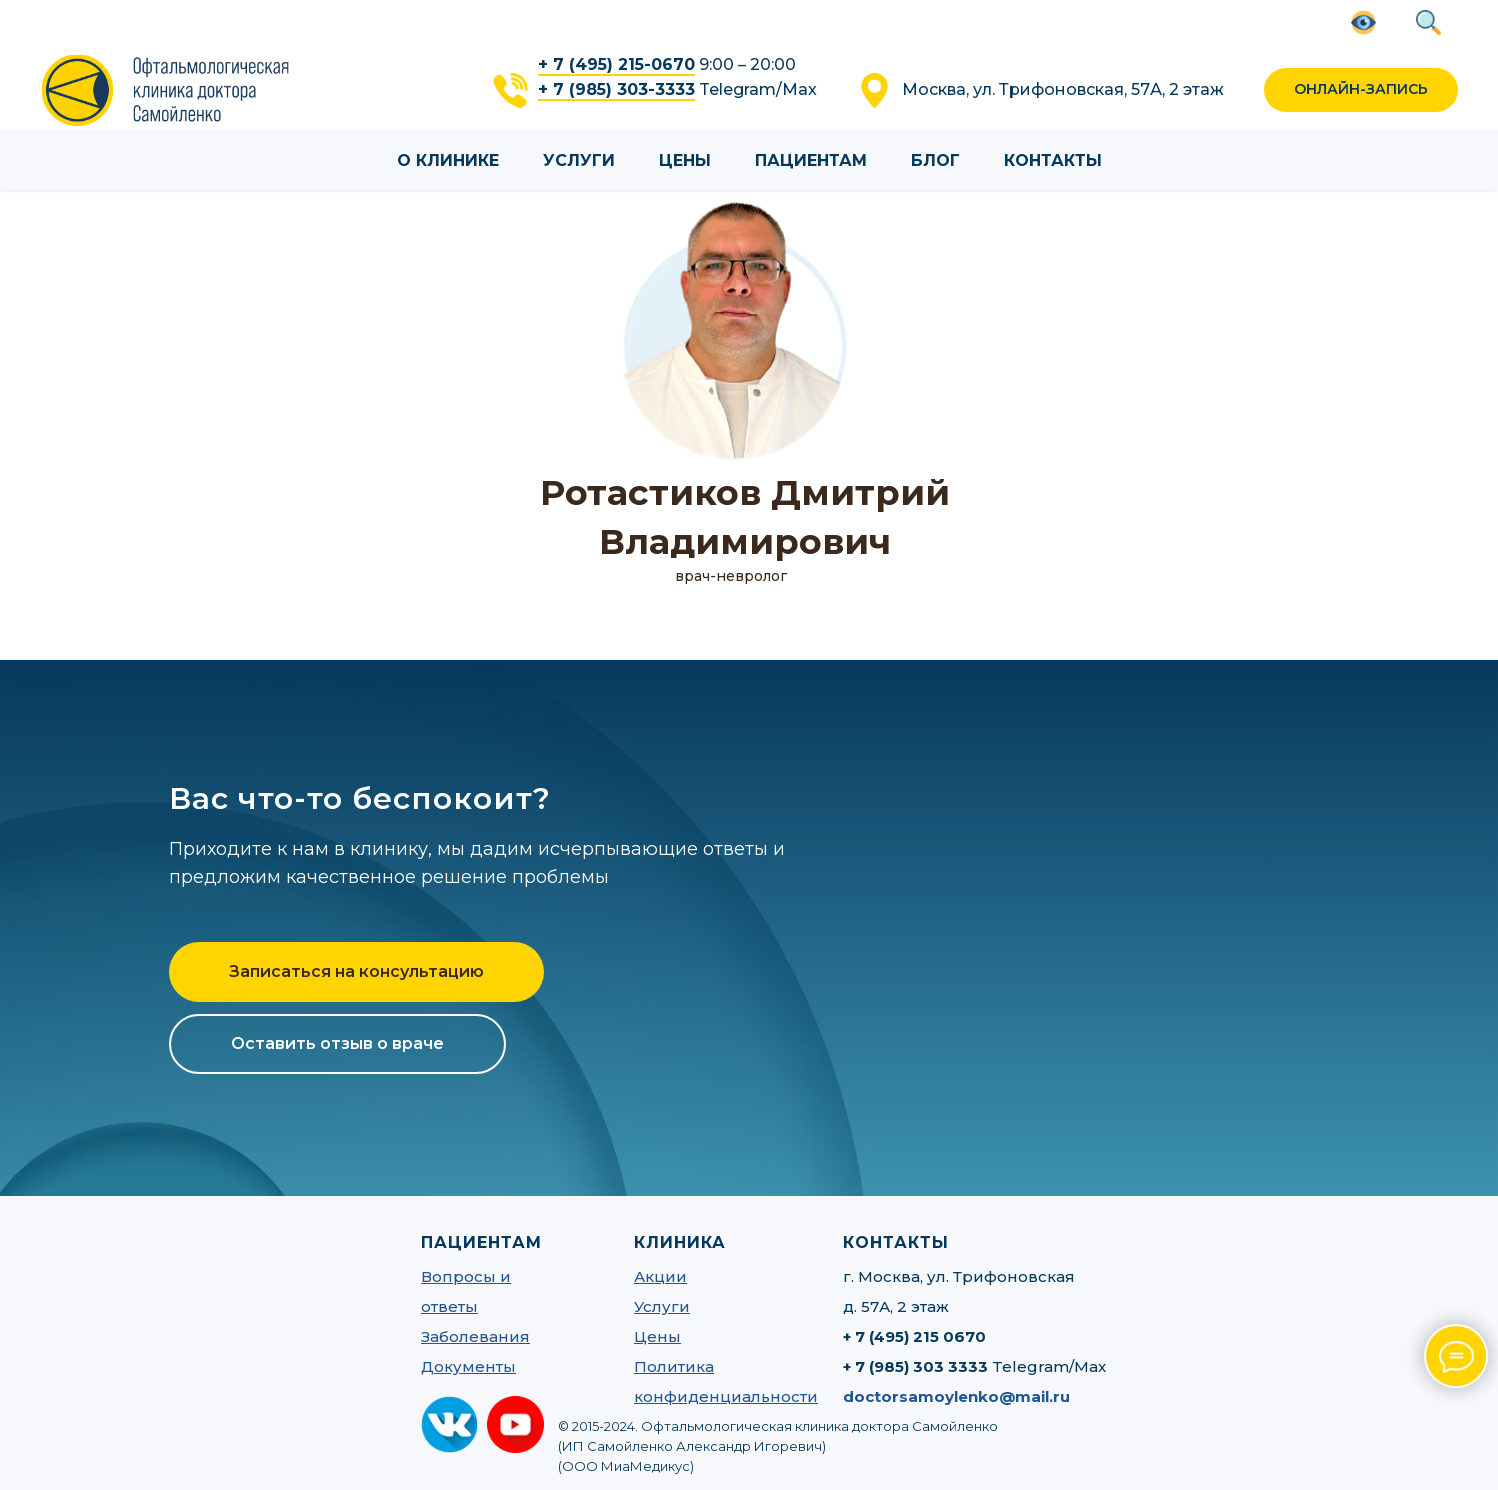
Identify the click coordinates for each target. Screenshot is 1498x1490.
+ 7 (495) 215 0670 (914, 1336)
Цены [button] (685, 160)
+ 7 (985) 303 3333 (915, 1366)
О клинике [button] (448, 160)
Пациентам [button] (811, 160)
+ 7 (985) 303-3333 (616, 89)
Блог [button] (935, 160)
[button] (1361, 90)
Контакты (1053, 160)
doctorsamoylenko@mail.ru (956, 1396)
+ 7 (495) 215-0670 (616, 64)
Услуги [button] (579, 160)
